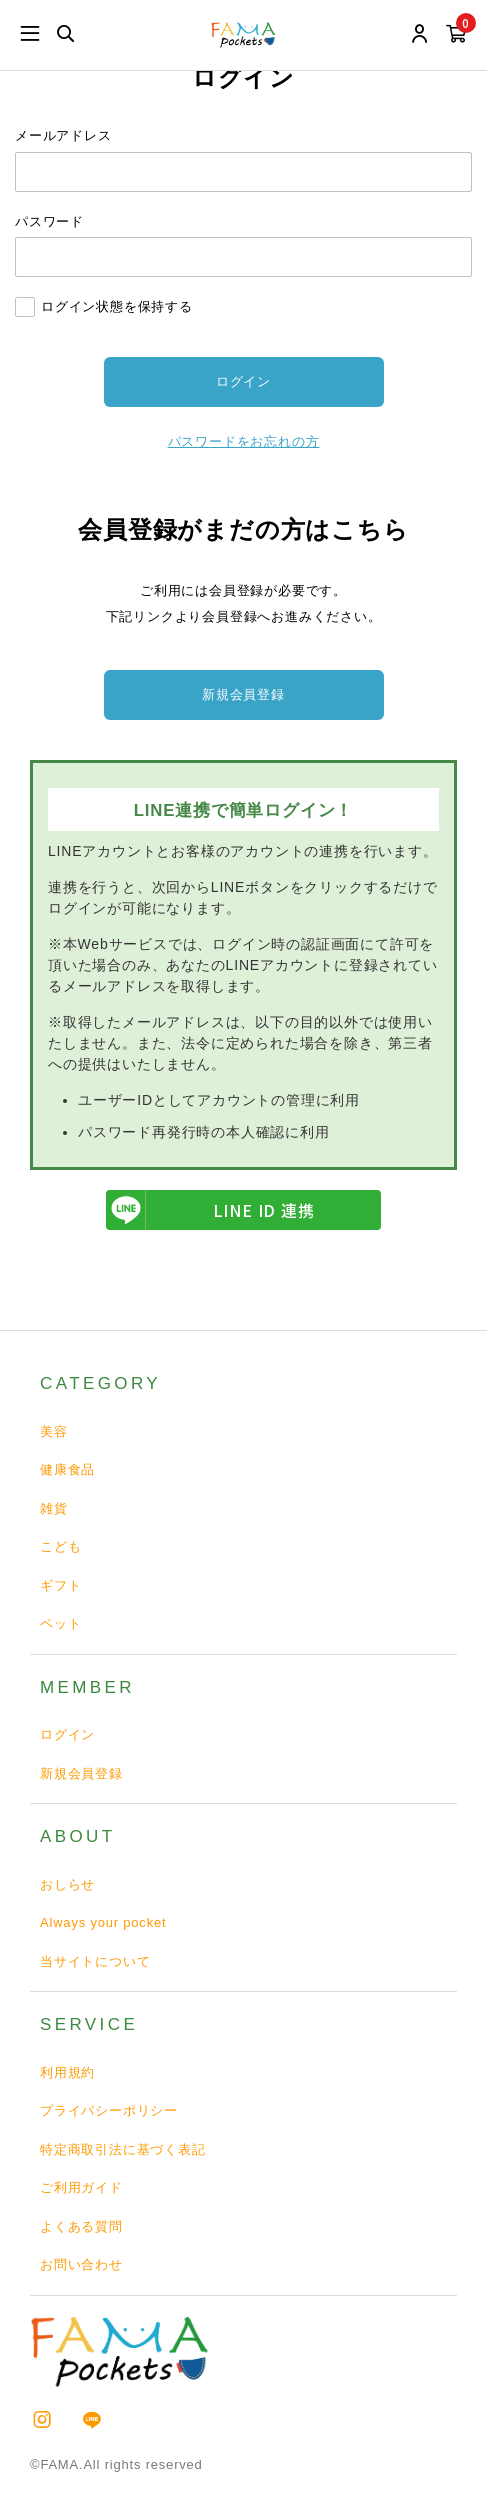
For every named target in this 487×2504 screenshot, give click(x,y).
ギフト (60, 1585)
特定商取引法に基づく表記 (123, 2149)
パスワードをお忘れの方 (244, 441)
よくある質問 (81, 2226)
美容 (54, 1431)
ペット (60, 1623)
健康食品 (67, 1469)
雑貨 (54, 1508)
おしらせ (67, 1884)
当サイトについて (95, 1961)
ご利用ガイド (81, 2187)
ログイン (67, 1734)
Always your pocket (103, 1922)
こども (60, 1546)
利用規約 (67, 2072)
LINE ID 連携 (210, 1210)
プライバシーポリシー (109, 2110)
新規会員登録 (243, 694)
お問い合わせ (81, 2264)
